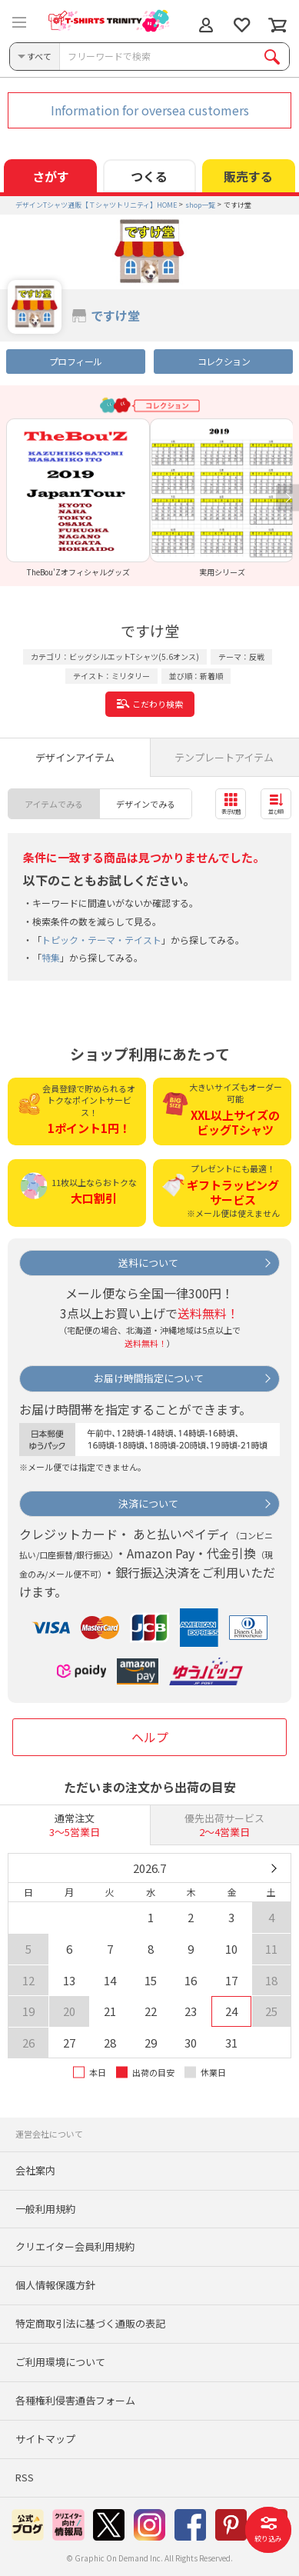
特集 (51, 957)
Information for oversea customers (150, 110)
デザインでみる (145, 804)
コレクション (224, 361)
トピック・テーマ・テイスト (101, 939)
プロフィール (75, 361)
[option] (78, 497)
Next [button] (287, 498)
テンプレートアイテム (224, 757)
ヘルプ (149, 1737)
